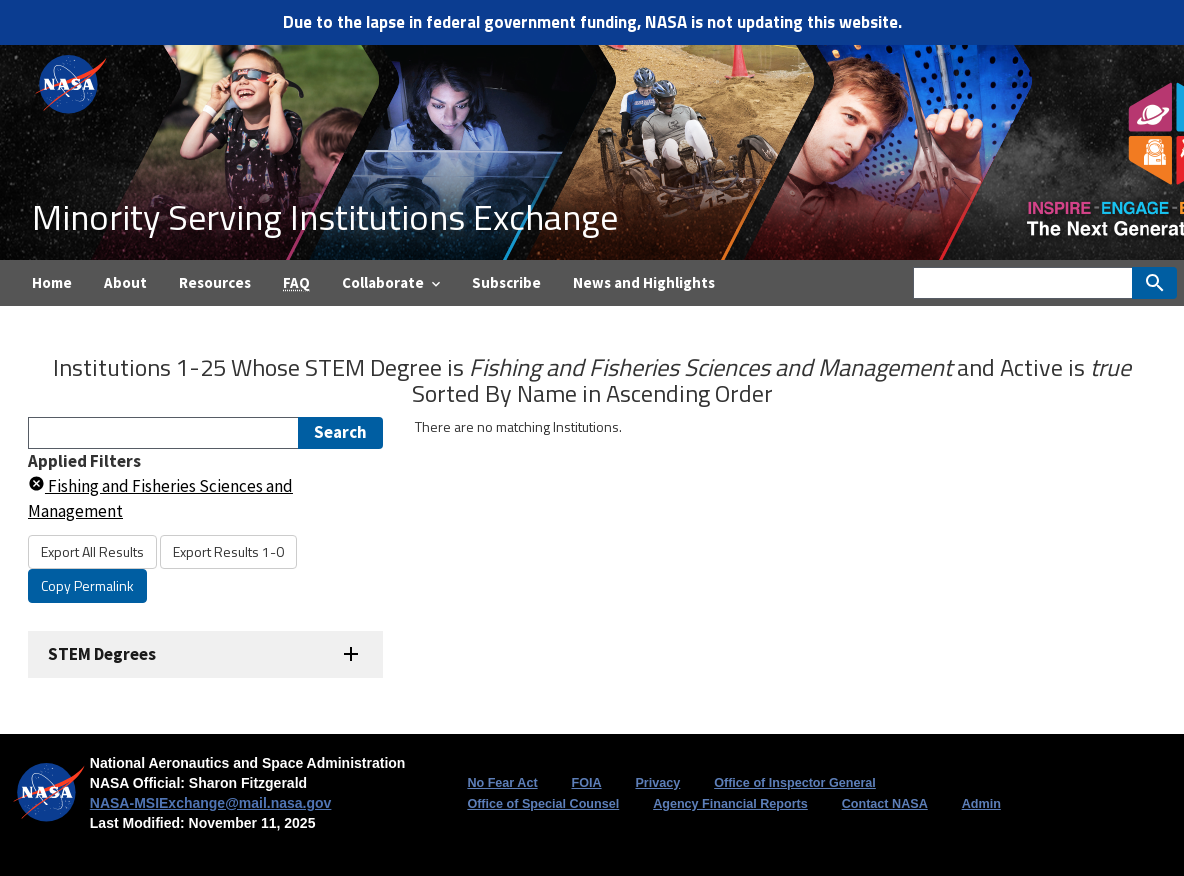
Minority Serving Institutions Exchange (325, 216)
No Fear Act (502, 783)
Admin (981, 804)
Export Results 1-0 (228, 551)
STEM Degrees (102, 654)
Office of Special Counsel (543, 804)
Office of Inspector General (795, 783)
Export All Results (92, 551)
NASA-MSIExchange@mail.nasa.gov (211, 803)
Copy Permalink (87, 585)
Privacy (657, 783)
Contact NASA (885, 804)
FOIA (586, 783)
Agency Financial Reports (730, 804)
